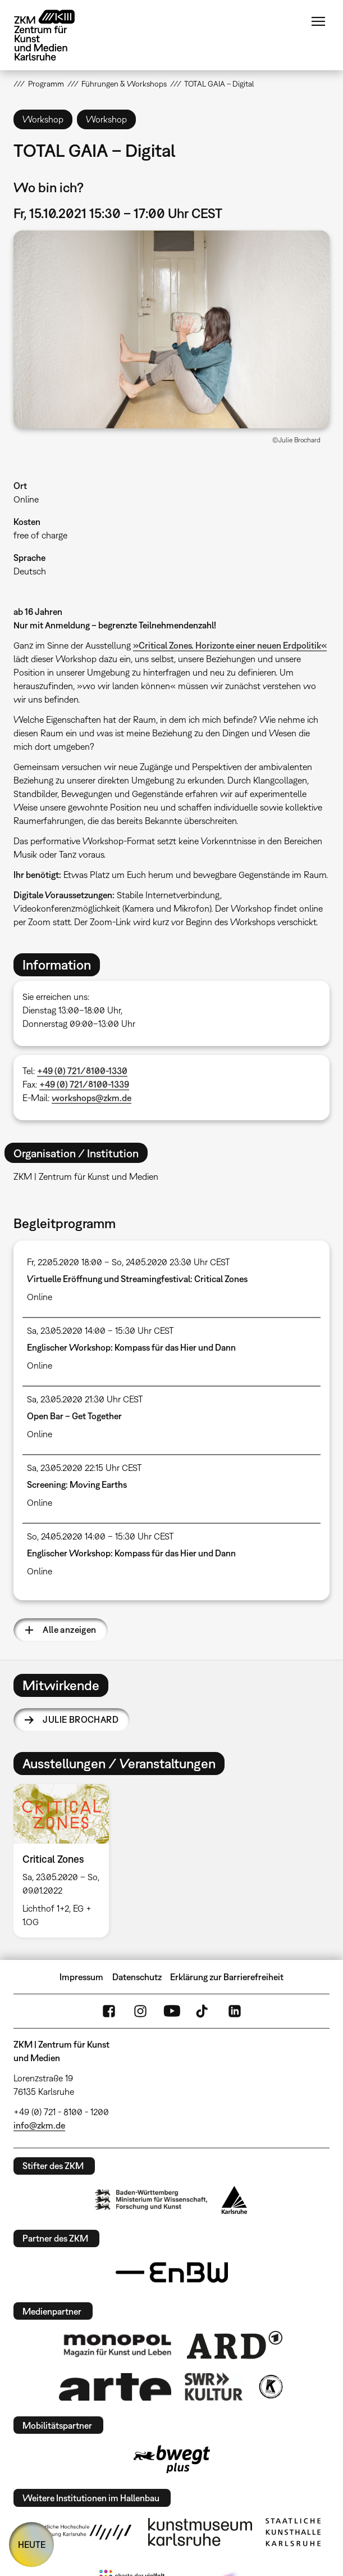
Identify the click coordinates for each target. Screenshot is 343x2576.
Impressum (81, 1977)
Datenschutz (137, 1977)
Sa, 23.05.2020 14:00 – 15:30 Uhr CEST (100, 1330)
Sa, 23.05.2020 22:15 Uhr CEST (84, 1468)
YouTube (172, 2011)
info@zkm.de (39, 2125)
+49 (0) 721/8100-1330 (82, 1071)
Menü (318, 21)
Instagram (140, 2011)
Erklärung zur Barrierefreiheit (226, 1977)
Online (26, 499)
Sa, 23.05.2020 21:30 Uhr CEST (85, 1399)
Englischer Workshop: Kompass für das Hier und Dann (131, 1347)
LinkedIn (234, 2011)
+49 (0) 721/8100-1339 (84, 1084)
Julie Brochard (80, 1719)
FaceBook (109, 2011)
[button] (171, 329)
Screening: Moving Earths (77, 1484)
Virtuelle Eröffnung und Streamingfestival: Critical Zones (137, 1279)
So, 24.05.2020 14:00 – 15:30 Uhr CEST (100, 1536)
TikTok (203, 2011)
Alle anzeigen (69, 1629)
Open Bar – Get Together (74, 1416)
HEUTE (31, 2544)
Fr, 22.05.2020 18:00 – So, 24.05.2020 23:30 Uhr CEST (128, 1262)
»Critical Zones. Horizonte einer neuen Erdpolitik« (230, 645)
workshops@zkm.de (91, 1098)
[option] (65, 1860)
